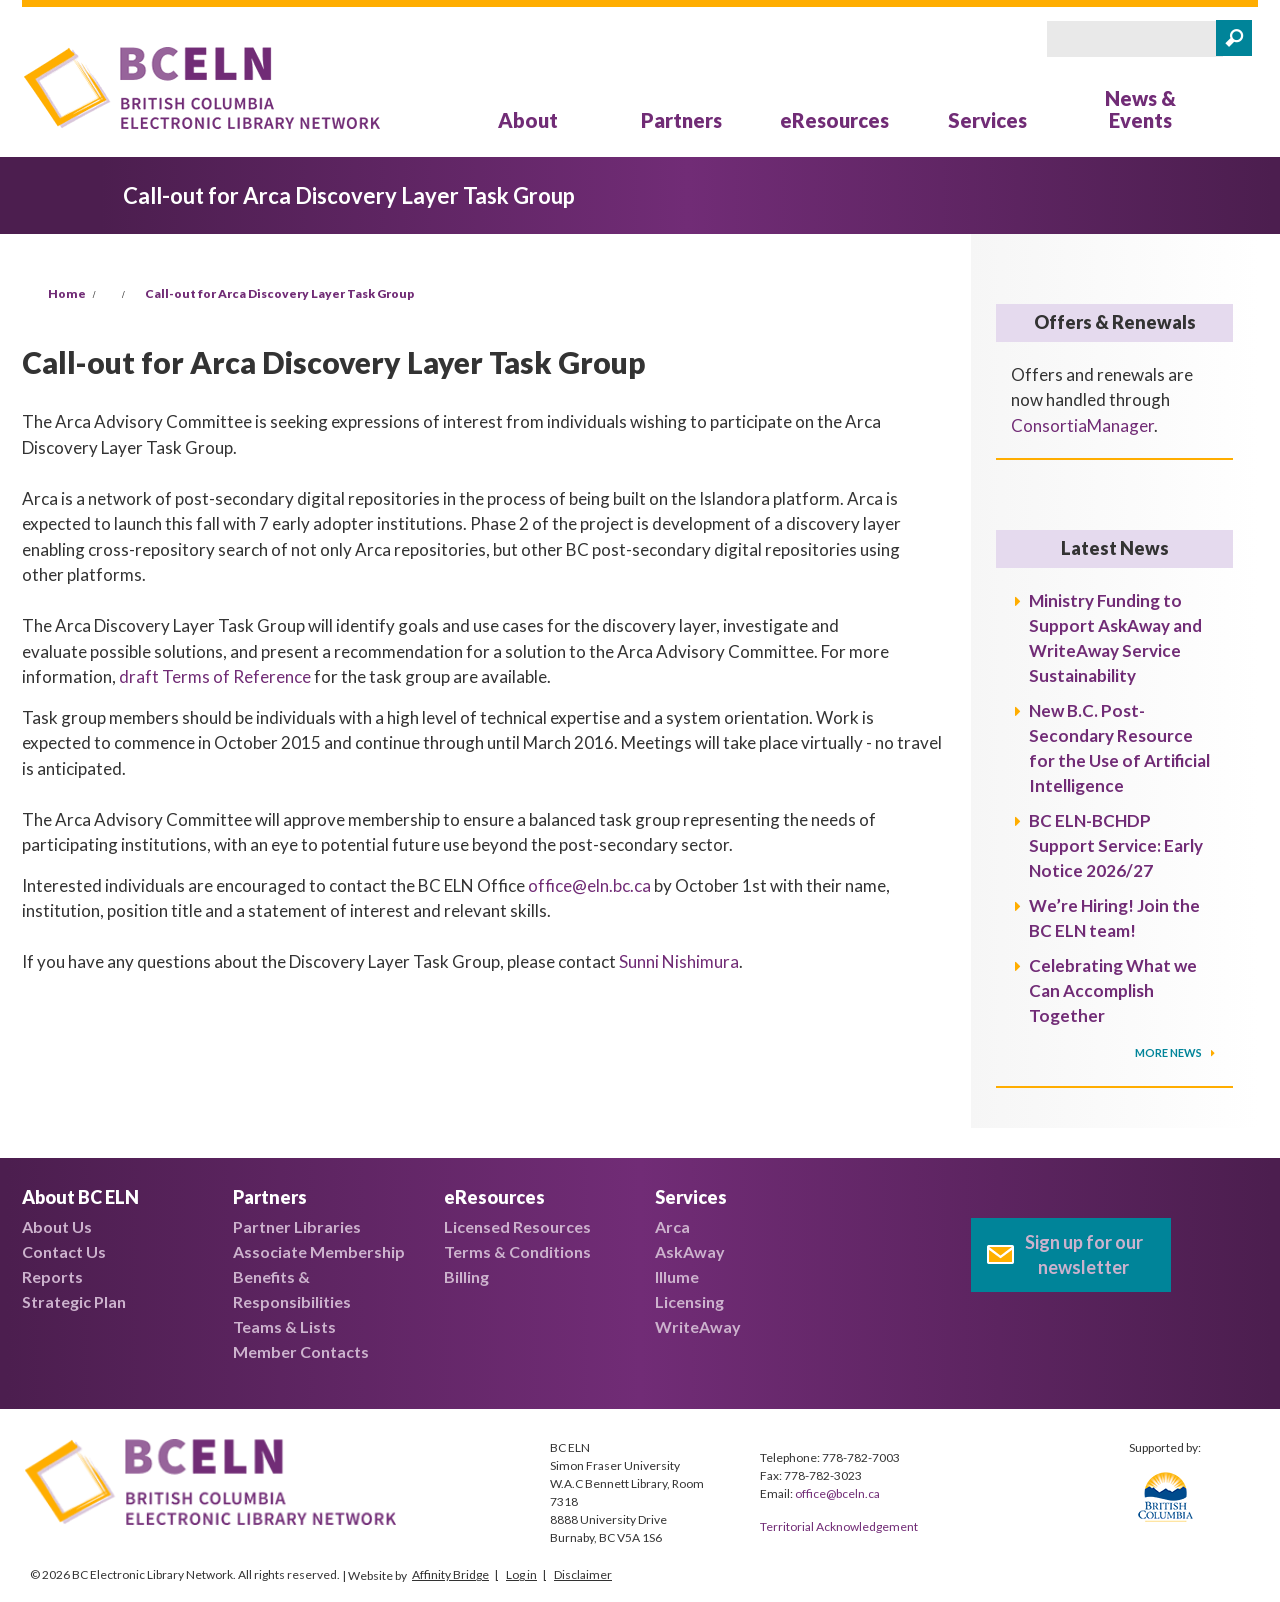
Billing (466, 1276)
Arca (672, 1226)
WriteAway (698, 1326)
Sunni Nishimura (679, 961)
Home (67, 293)
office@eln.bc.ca (589, 885)
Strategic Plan (74, 1301)
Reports (52, 1276)
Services (987, 120)
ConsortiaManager (1082, 425)
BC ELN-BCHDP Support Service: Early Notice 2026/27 (1116, 845)
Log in (521, 1574)
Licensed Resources (517, 1226)
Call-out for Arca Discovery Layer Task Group (279, 293)
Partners (681, 120)
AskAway (690, 1251)
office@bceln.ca (837, 1493)
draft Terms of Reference (215, 676)
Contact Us (64, 1251)
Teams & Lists (284, 1326)
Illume (677, 1276)
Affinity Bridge (450, 1574)
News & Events (1140, 109)
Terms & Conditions (517, 1251)
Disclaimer (583, 1574)
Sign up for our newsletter (1084, 1254)
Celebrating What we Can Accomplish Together (1113, 990)
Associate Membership (319, 1251)
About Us (57, 1226)
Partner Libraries (297, 1226)
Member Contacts (301, 1351)
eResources (834, 120)
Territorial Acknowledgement (839, 1526)
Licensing (689, 1301)
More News (1169, 1052)
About (528, 120)
